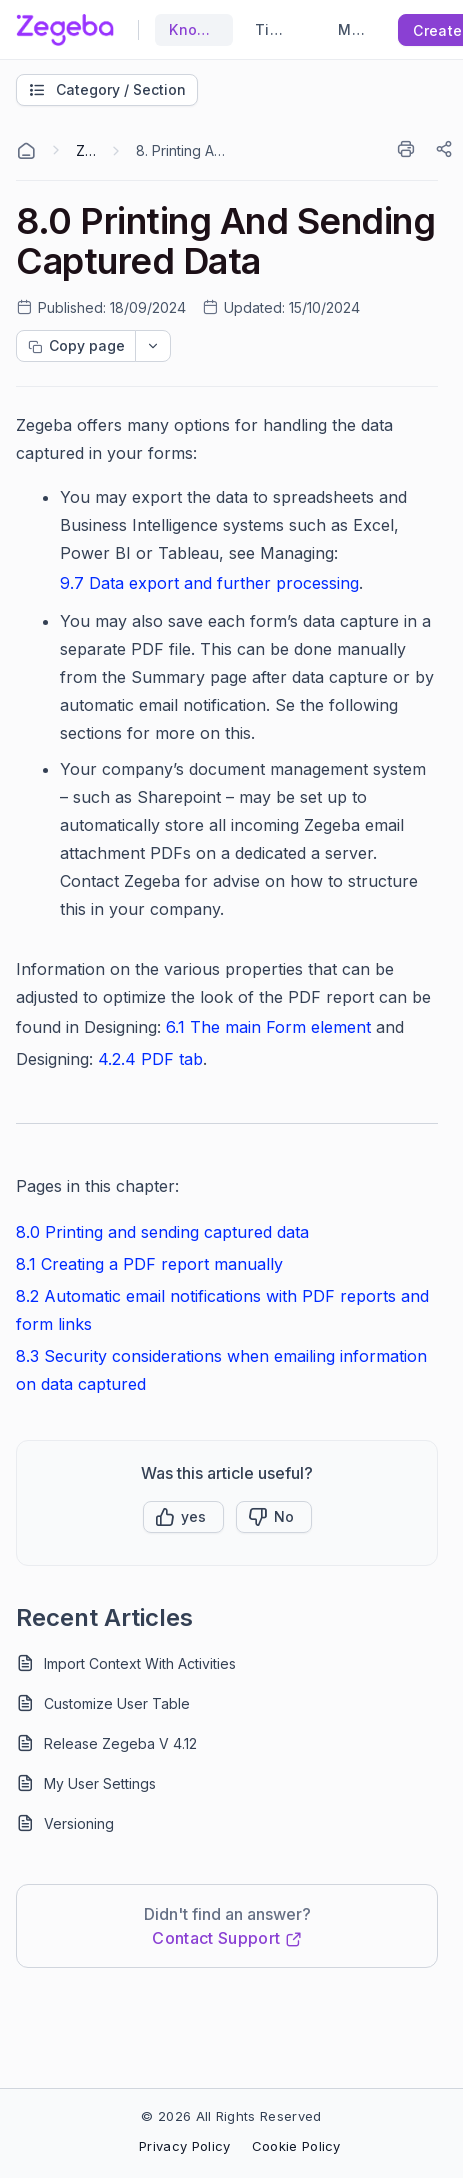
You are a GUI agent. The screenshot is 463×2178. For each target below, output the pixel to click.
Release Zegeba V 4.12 (120, 1743)
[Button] (274, 1517)
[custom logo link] (65, 30)
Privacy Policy (184, 2146)
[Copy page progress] (76, 346)
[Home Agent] (26, 151)
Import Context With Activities (140, 1663)
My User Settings (100, 1783)
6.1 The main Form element (268, 1027)
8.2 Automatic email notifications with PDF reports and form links (222, 1310)
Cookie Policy (296, 2146)
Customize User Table (117, 1703)
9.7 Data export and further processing (209, 583)
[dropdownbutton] (153, 346)
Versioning (79, 1823)
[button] (183, 1517)
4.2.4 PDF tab (150, 1059)
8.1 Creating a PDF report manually (149, 1264)
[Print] (410, 149)
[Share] (446, 149)
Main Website (351, 29)
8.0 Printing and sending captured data (162, 1232)
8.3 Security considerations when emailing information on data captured (221, 1370)
